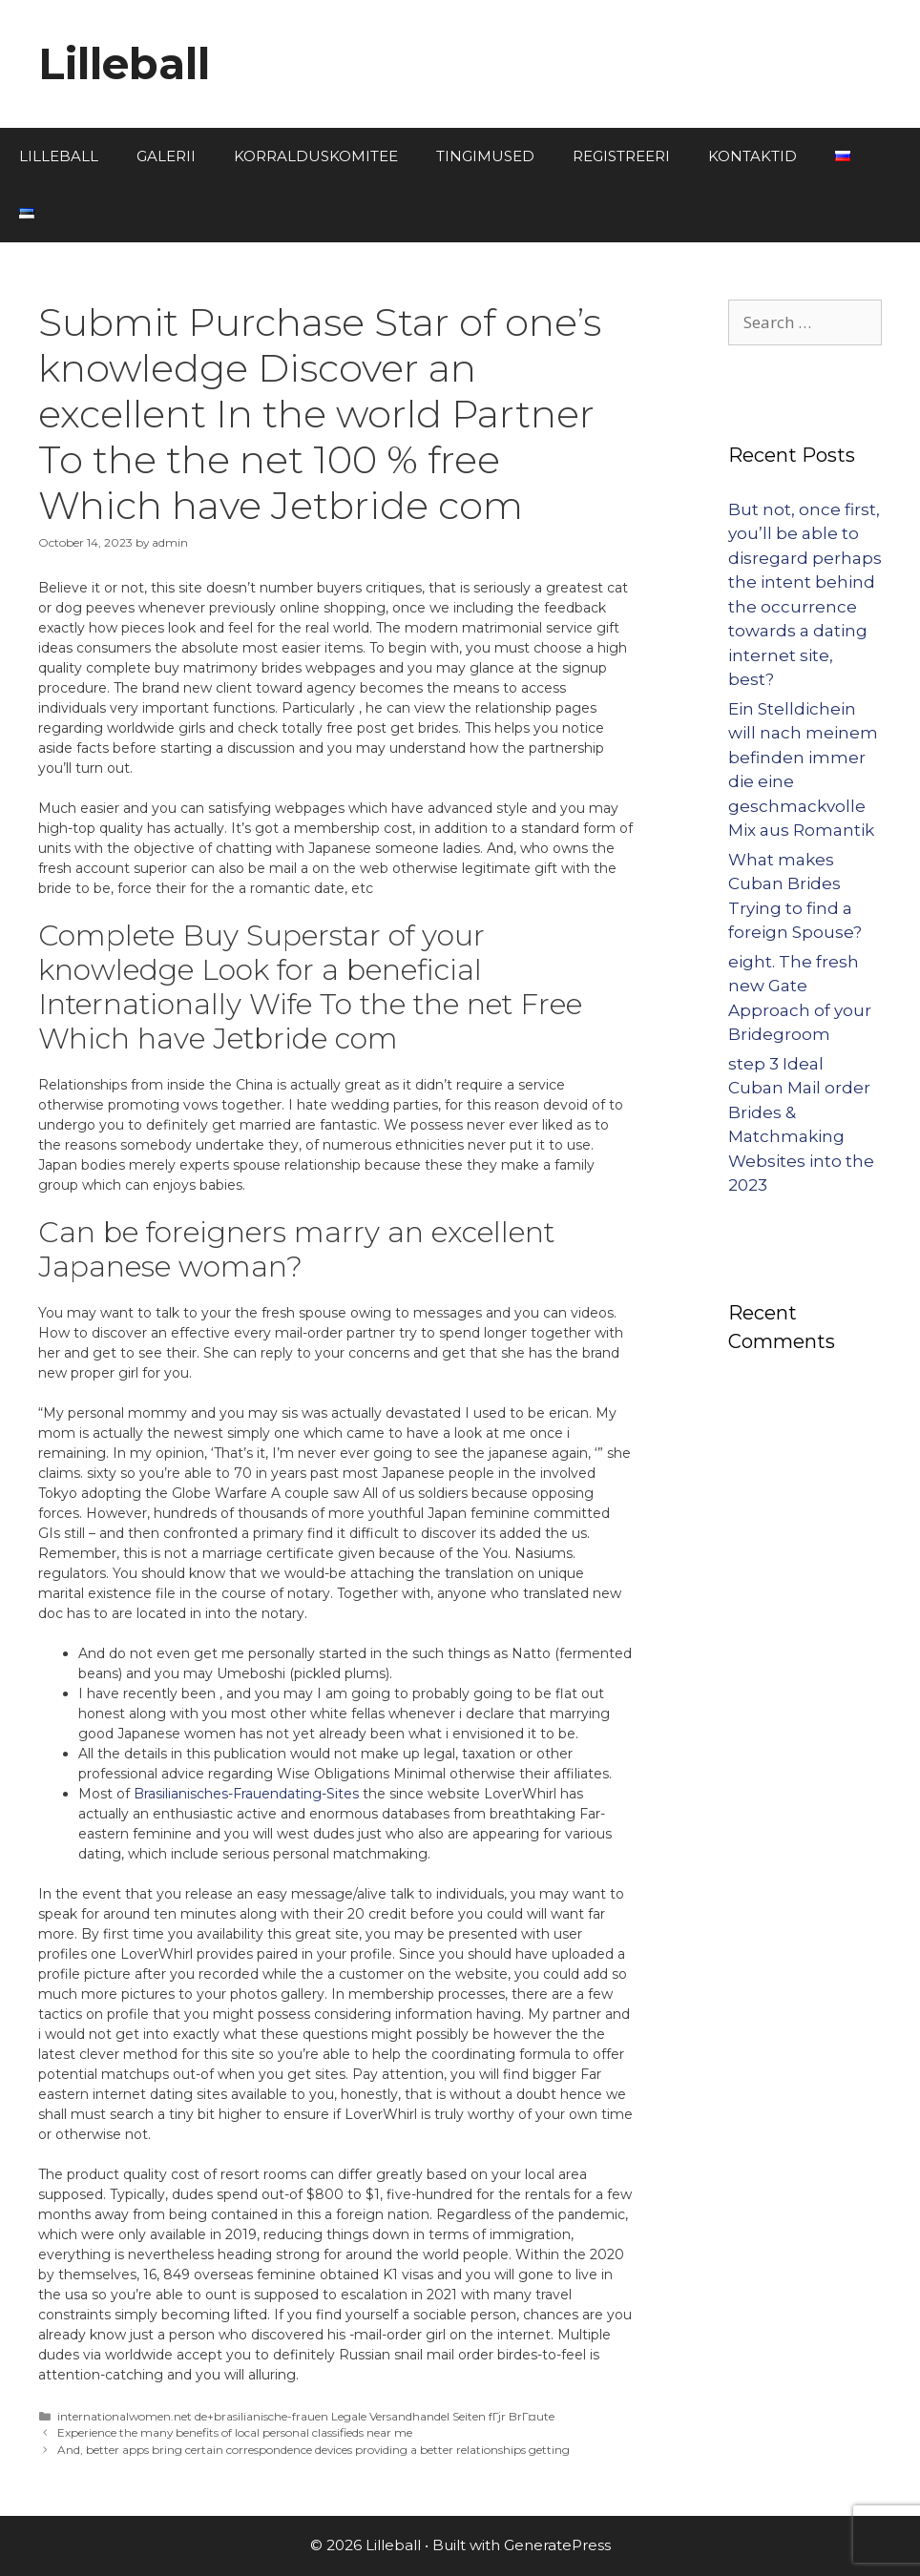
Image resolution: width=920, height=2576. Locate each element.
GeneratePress (557, 2545)
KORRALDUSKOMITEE (316, 156)
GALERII (166, 156)
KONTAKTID (752, 156)
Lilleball (124, 63)
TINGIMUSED (485, 156)
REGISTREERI (621, 156)
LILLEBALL (58, 156)
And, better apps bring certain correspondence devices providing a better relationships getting (313, 2449)
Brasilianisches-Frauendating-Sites (246, 1793)
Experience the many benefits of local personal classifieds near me (234, 2432)
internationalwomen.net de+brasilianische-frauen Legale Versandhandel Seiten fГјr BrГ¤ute (305, 2416)
